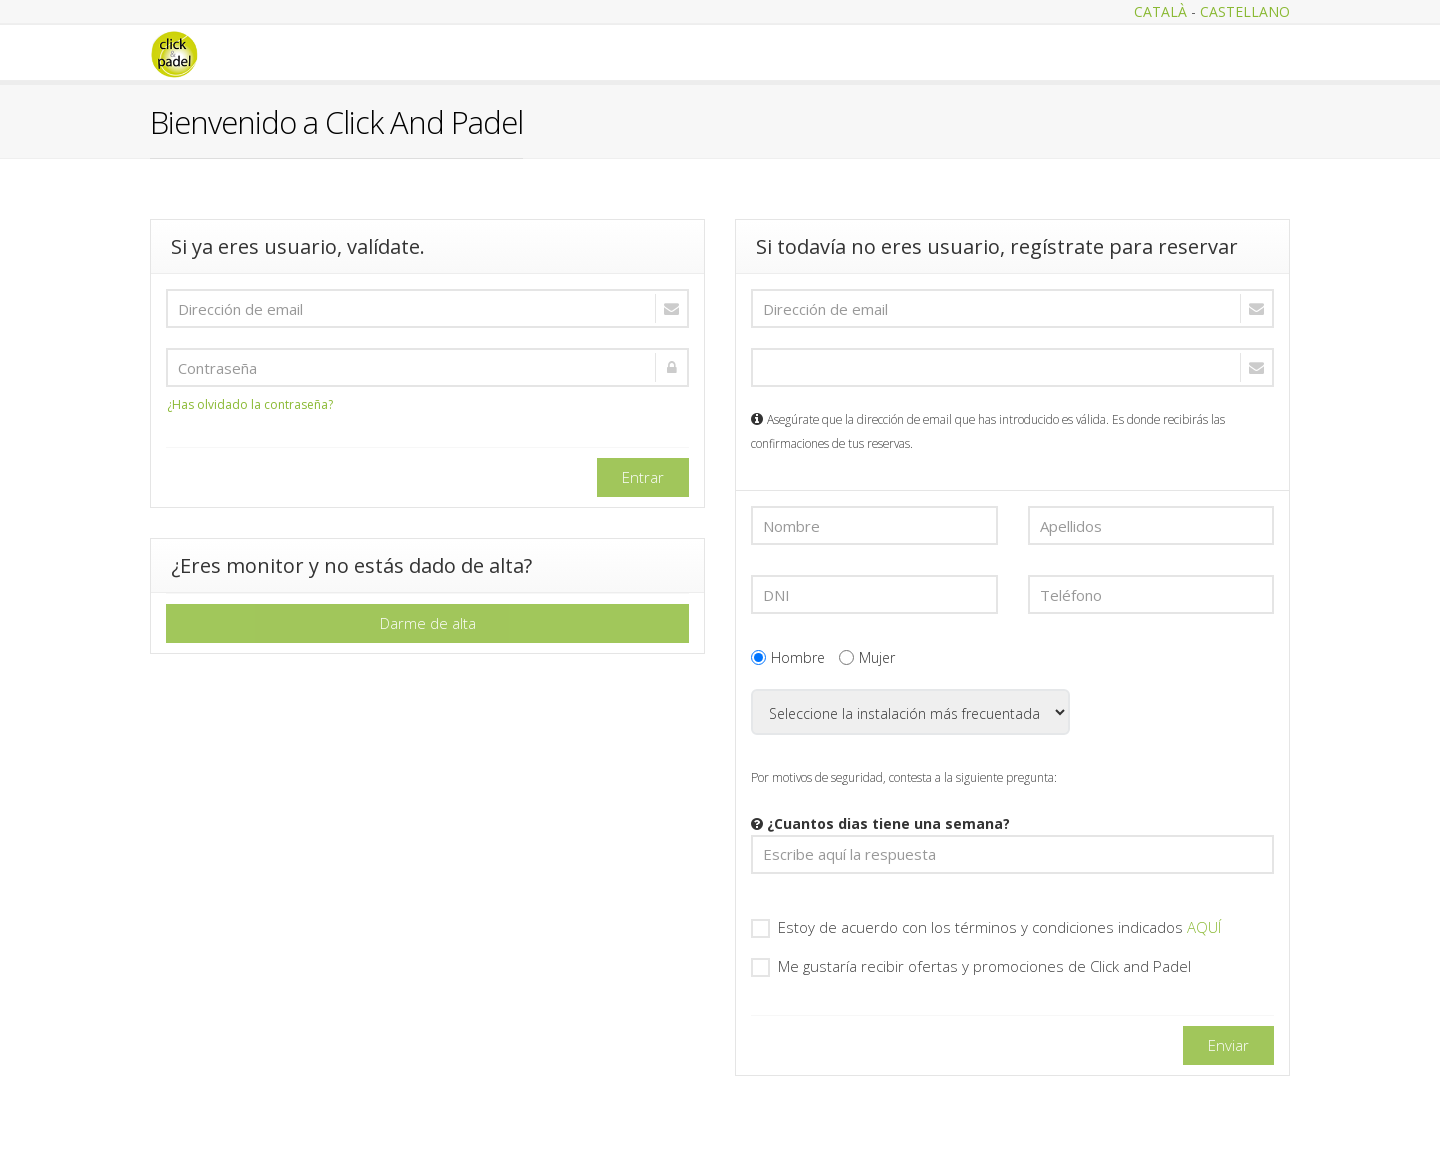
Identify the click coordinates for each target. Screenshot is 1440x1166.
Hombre (788, 657)
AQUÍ (1204, 927)
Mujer (867, 657)
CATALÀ (1160, 11)
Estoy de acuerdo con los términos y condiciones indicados (986, 927)
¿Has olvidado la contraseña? (250, 404)
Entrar (643, 477)
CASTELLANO (1245, 11)
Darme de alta (428, 623)
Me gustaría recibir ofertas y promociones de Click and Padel (971, 966)
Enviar (1228, 1045)
